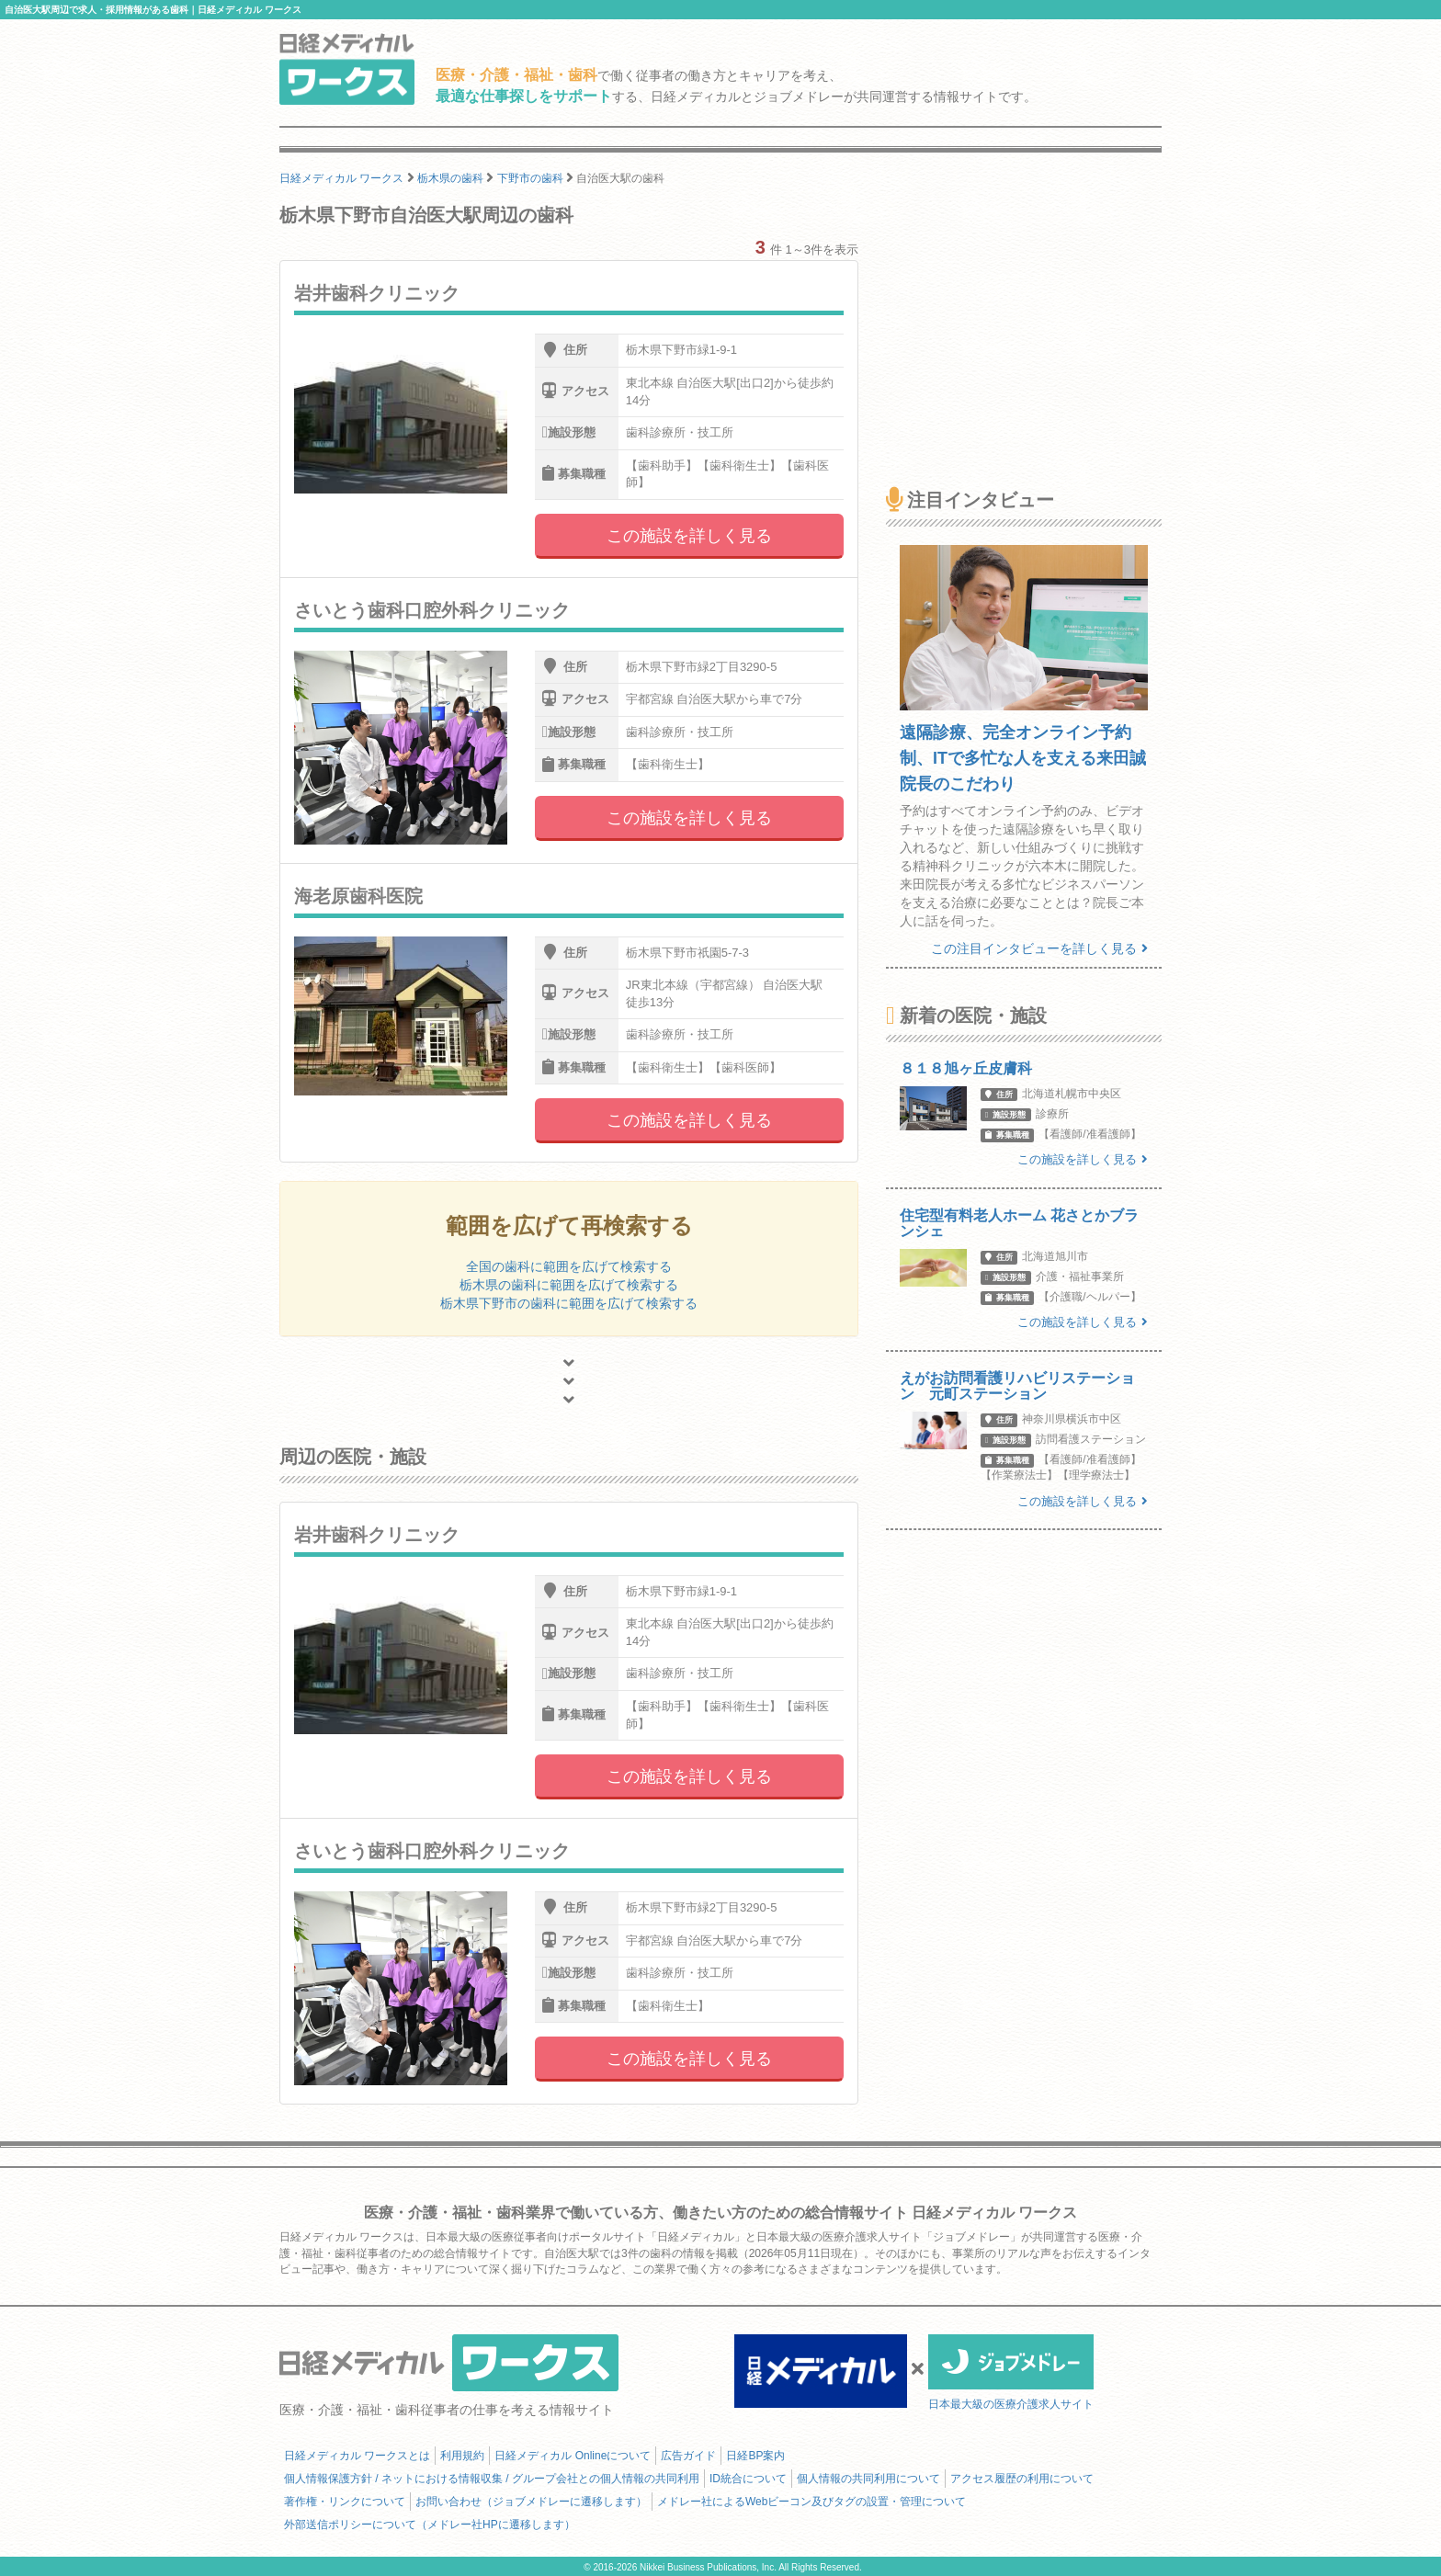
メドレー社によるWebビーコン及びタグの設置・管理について (811, 2501)
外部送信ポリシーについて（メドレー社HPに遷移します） (429, 2524)
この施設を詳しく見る (689, 536)
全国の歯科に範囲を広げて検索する (569, 1266)
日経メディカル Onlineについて (572, 2455)
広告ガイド (688, 2455)
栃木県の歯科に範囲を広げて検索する (569, 1284)
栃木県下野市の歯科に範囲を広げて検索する (569, 1303)
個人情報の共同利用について (868, 2478)
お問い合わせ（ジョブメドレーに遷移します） (531, 2501)
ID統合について (748, 2478)
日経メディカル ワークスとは (357, 2455)
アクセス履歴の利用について (1022, 2478)
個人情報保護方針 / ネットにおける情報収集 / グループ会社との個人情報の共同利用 (491, 2478)
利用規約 (462, 2455)
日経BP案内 (755, 2455)
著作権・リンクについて (344, 2501)
